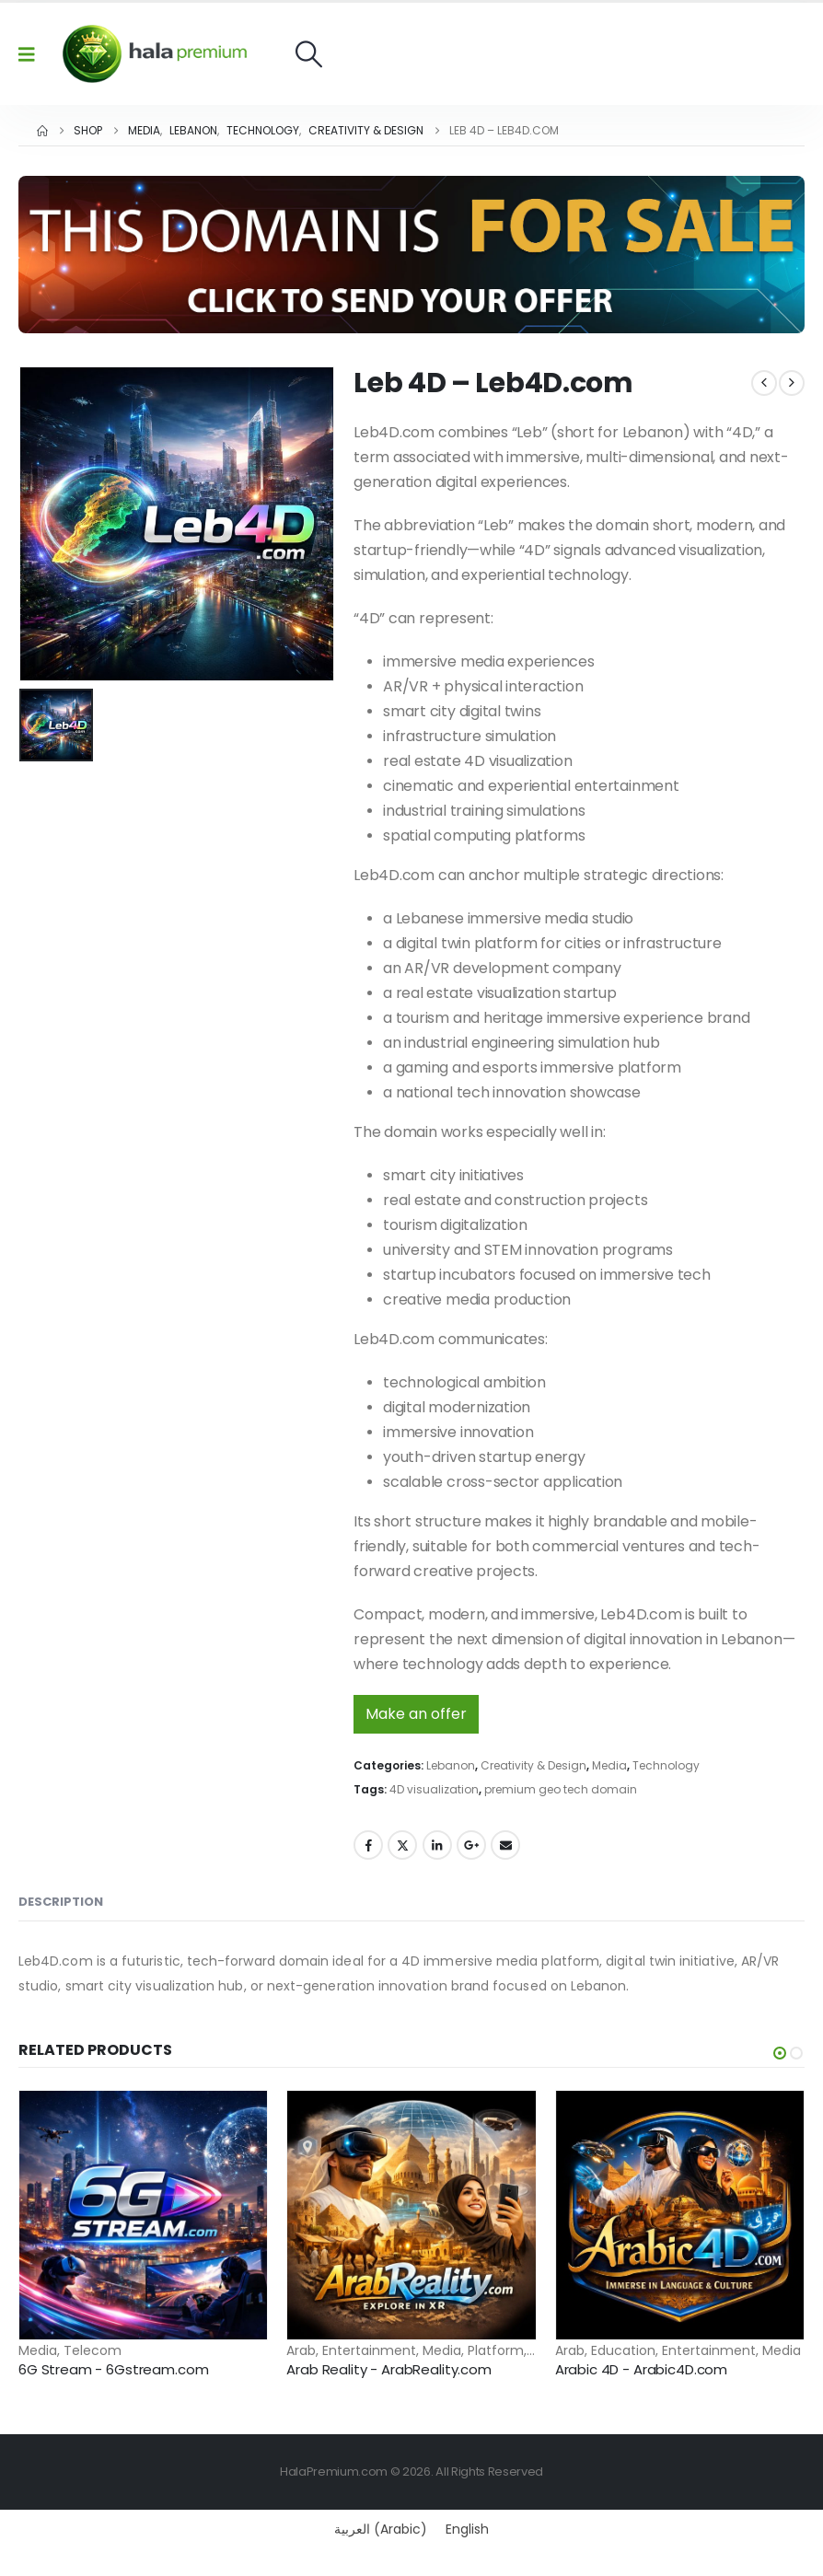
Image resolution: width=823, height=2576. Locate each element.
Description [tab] (60, 1901)
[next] (792, 383)
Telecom (93, 2350)
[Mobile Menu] (32, 54)
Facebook (368, 1845)
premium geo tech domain (560, 1789)
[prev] (764, 383)
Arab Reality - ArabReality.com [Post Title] (389, 2369)
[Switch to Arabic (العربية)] (380, 2529)
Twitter (402, 1845)
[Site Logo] (155, 54)
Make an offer (416, 1713)
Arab (301, 2350)
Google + (471, 1845)
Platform (496, 2350)
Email (505, 1845)
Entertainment (369, 2350)
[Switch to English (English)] (467, 2529)
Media (609, 1765)
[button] (309, 54)
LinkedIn (437, 1845)
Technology (666, 1765)
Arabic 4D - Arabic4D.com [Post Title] (641, 2369)
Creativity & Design (533, 1765)
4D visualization (434, 1789)
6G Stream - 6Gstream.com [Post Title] (113, 2369)
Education (623, 2350)
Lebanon (450, 1765)
